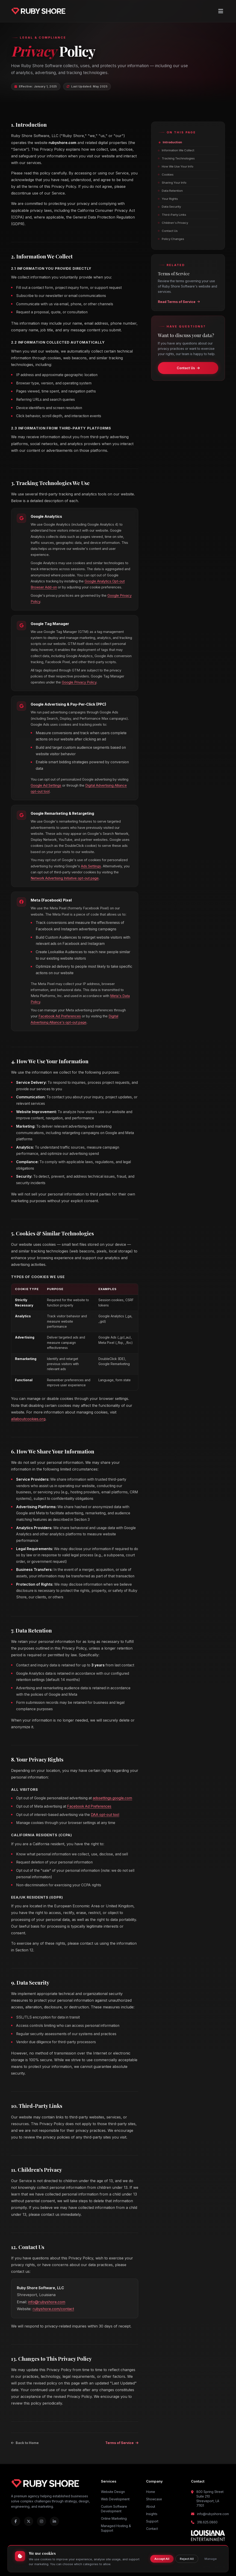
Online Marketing (114, 2518)
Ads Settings (91, 866)
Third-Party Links (172, 214)
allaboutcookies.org (28, 1419)
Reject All (187, 2559)
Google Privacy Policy (79, 682)
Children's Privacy (173, 223)
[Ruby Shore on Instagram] (41, 2521)
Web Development (115, 2499)
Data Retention (170, 190)
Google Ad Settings (46, 785)
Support (152, 2521)
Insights (151, 2514)
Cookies (166, 174)
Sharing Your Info (172, 182)
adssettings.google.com (112, 1798)
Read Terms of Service (179, 302)
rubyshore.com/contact (53, 2308)
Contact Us (168, 231)
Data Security (169, 206)
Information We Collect (176, 150)
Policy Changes (171, 239)
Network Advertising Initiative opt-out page (65, 878)
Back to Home (25, 2443)
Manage (210, 2559)
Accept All (161, 2559)
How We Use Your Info (175, 166)
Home (150, 2492)
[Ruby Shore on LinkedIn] (54, 2521)
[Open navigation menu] (220, 11)
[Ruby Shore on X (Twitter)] (28, 2521)
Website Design (113, 2492)
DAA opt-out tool (105, 1814)
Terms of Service (121, 2443)
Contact (152, 2529)
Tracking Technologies (176, 158)
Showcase (154, 2499)
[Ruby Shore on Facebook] (15, 2521)
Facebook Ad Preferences (59, 1016)
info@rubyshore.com (46, 2302)
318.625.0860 (207, 2522)
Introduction (170, 142)
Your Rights (168, 199)
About (150, 2506)
